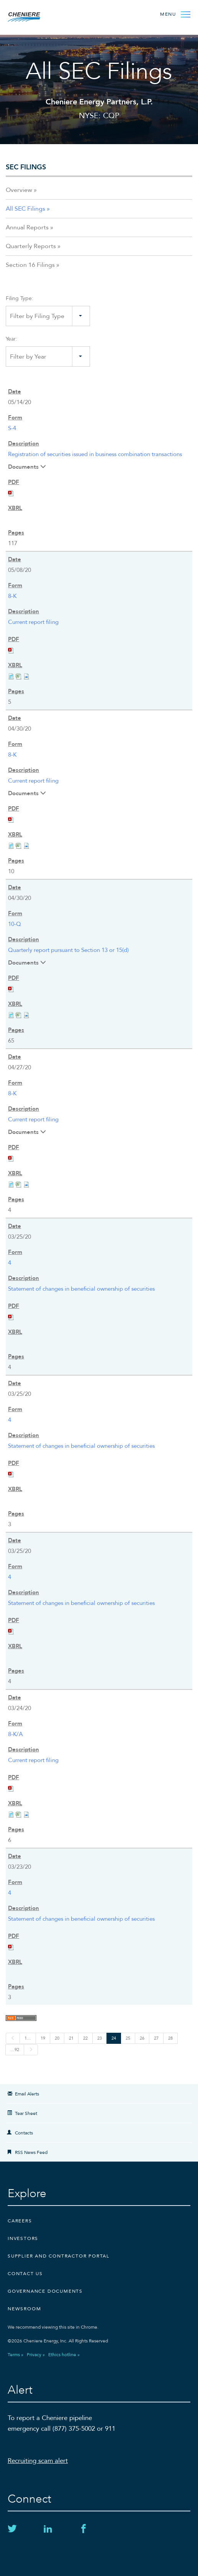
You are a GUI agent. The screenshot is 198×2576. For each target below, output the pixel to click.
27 (156, 2038)
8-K (12, 596)
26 (142, 2038)
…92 (14, 2050)
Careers (20, 2221)
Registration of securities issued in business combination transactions (95, 454)
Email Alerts (27, 2094)
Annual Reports (27, 227)
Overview (19, 190)
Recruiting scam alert (38, 2460)
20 (57, 2038)
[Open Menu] (175, 13)
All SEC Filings (25, 209)
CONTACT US (25, 2274)
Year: (11, 339)
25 (128, 2038)
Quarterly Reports (31, 246)
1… (28, 2038)
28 (170, 2038)
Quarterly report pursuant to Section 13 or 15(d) (68, 950)
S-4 (12, 428)
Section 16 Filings (30, 265)
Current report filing (33, 622)
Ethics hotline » (64, 2355)
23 (99, 2038)
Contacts (24, 2133)
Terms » (15, 2355)
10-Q (14, 924)
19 (43, 2038)
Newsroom (24, 2309)
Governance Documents (45, 2291)
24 (113, 2038)
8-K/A (15, 1734)
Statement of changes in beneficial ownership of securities (81, 1289)
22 (85, 2038)
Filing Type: (19, 298)
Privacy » (36, 2355)
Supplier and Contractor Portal (59, 2256)
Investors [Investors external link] (23, 2238)
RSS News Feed (31, 2152)
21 (71, 2038)
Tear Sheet (26, 2113)
